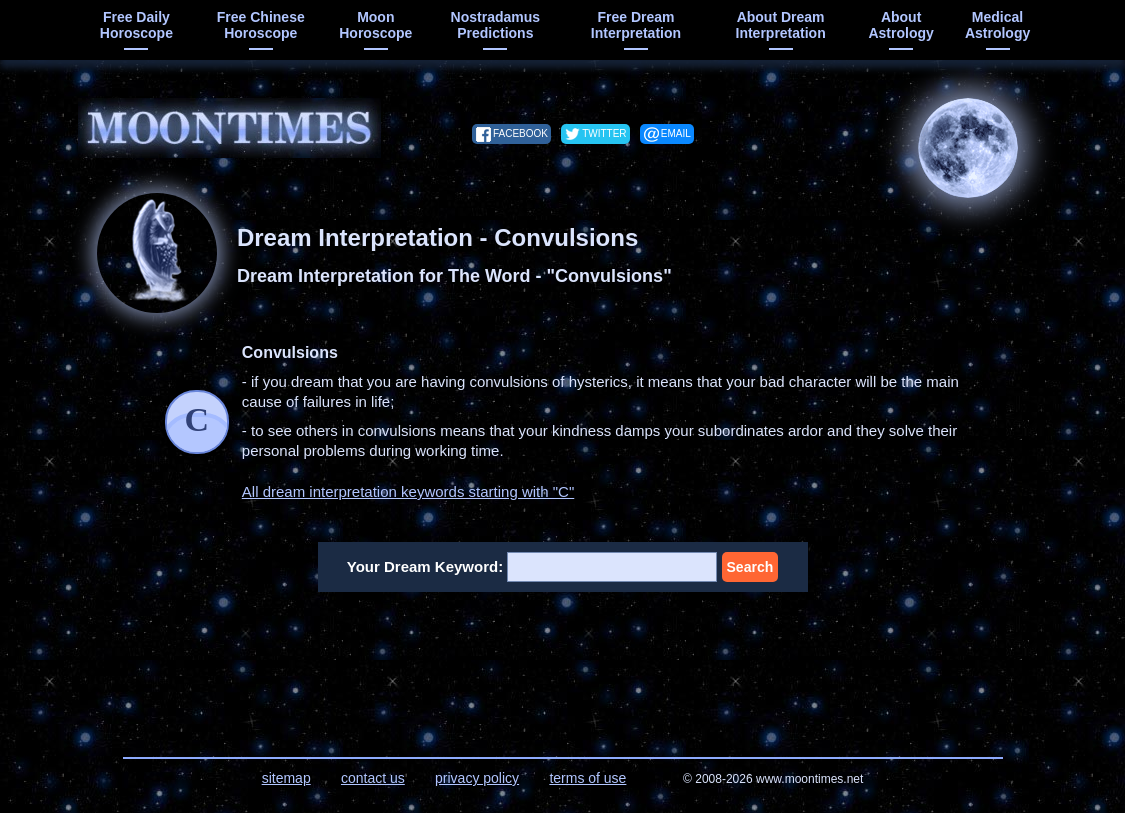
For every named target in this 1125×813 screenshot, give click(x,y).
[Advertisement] (562, 662)
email (676, 133)
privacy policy (477, 778)
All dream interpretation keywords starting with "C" (408, 491)
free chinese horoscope (261, 25)
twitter (604, 133)
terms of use (587, 778)
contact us (373, 778)
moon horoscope (375, 25)
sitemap (286, 778)
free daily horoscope (136, 25)
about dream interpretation (781, 25)
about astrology (900, 25)
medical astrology (997, 25)
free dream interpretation (636, 25)
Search (750, 567)
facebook (520, 133)
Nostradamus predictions (495, 25)
